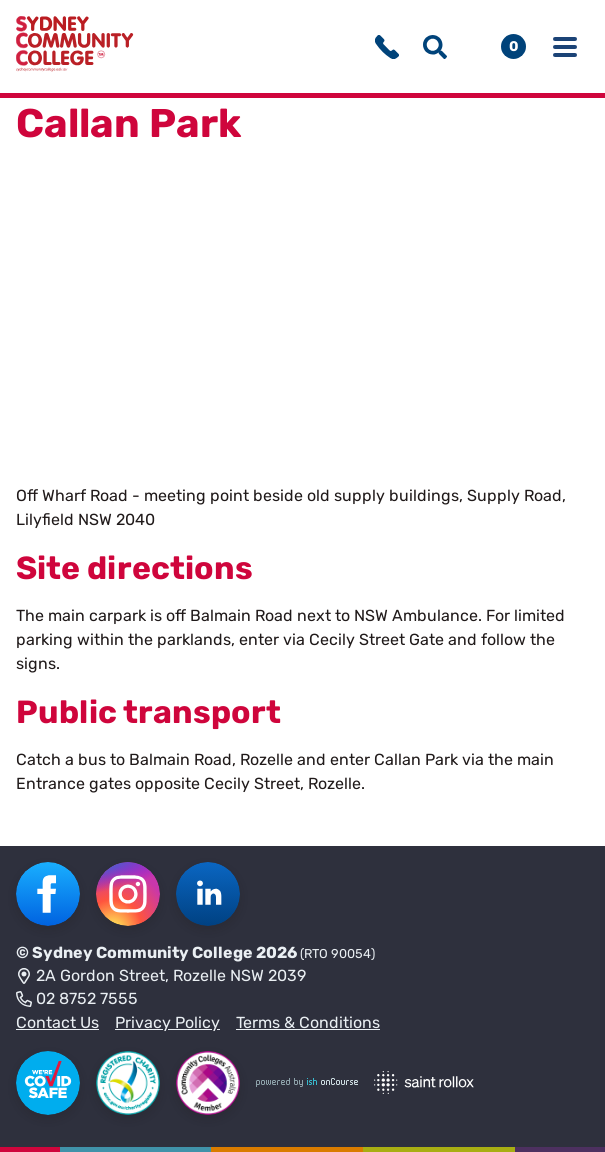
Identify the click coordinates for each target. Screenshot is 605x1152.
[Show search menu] (435, 47)
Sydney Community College (142, 952)
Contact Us (57, 1022)
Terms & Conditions (308, 1022)
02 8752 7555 (77, 1000)
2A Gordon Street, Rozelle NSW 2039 (161, 977)
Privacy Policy (167, 1022)
